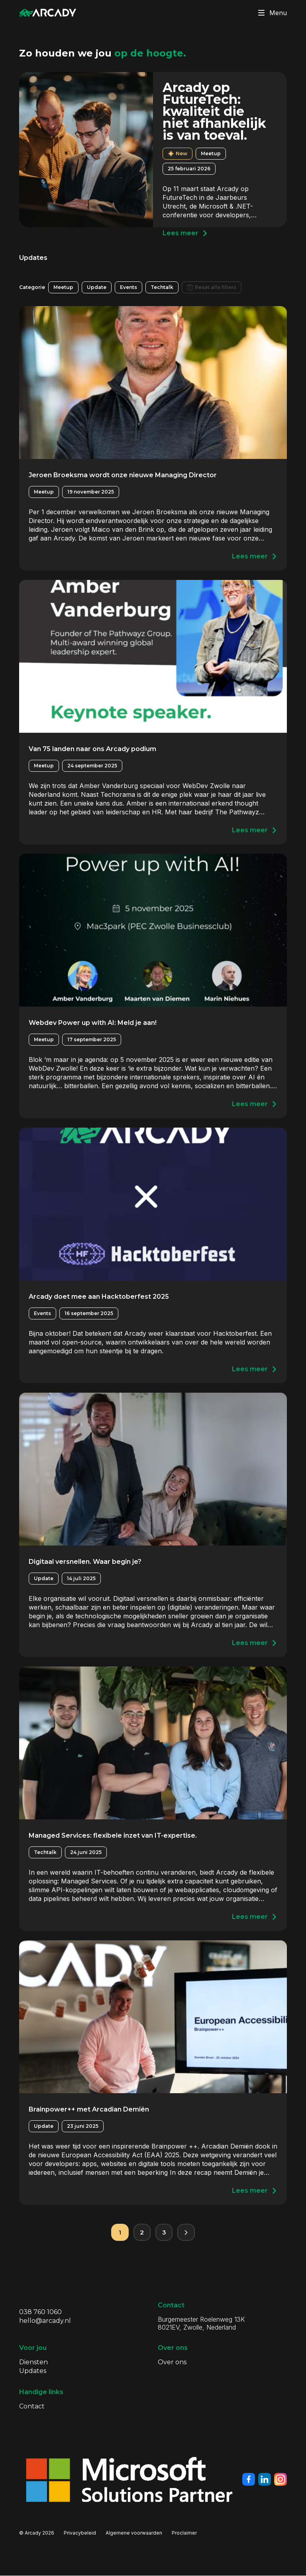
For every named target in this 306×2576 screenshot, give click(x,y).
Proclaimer (184, 2533)
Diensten (33, 2362)
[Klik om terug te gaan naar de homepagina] (47, 12)
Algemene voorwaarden (134, 2533)
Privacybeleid (80, 2533)
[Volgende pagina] (186, 2232)
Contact (32, 2406)
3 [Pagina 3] (164, 2232)
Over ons (172, 2362)
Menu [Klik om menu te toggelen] (271, 12)
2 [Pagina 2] (142, 2232)
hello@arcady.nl (45, 2321)
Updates (32, 2371)
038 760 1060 (40, 2312)
